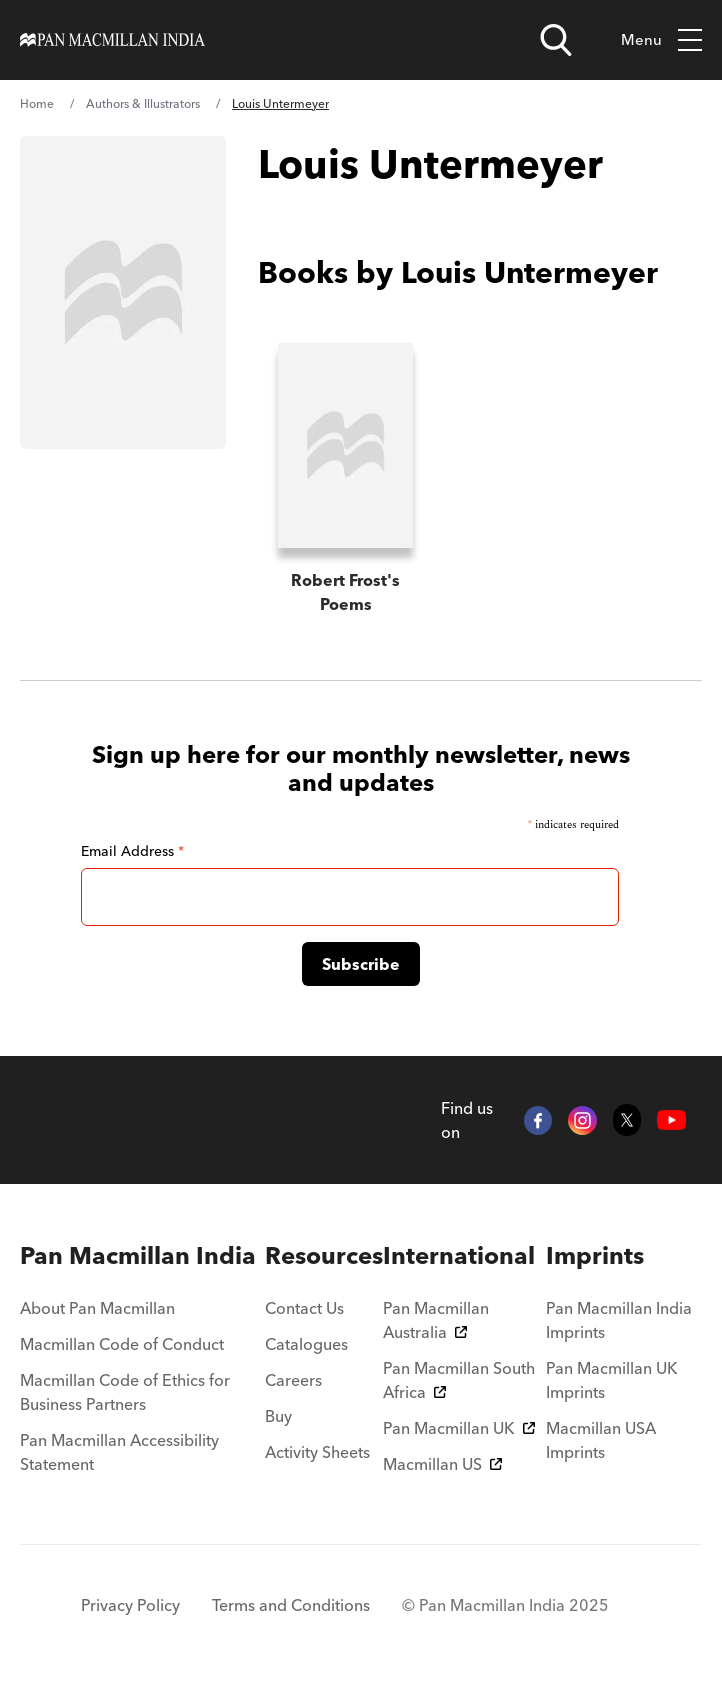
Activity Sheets (317, 1452)
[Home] (112, 40)
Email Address (132, 851)
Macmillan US (442, 1464)
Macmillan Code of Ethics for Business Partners (125, 1392)
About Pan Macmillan (97, 1308)
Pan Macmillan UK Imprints (612, 1380)
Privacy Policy (130, 1605)
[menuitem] (142, 1256)
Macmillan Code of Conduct (122, 1344)
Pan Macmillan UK (459, 1428)
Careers (293, 1380)
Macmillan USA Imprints (601, 1440)
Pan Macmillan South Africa (459, 1380)
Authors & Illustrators (143, 103)
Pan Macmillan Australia (436, 1320)
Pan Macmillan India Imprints (619, 1320)
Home (37, 103)
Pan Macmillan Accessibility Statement (119, 1452)
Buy (278, 1416)
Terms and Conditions (291, 1605)
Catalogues (306, 1344)
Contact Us (304, 1308)
